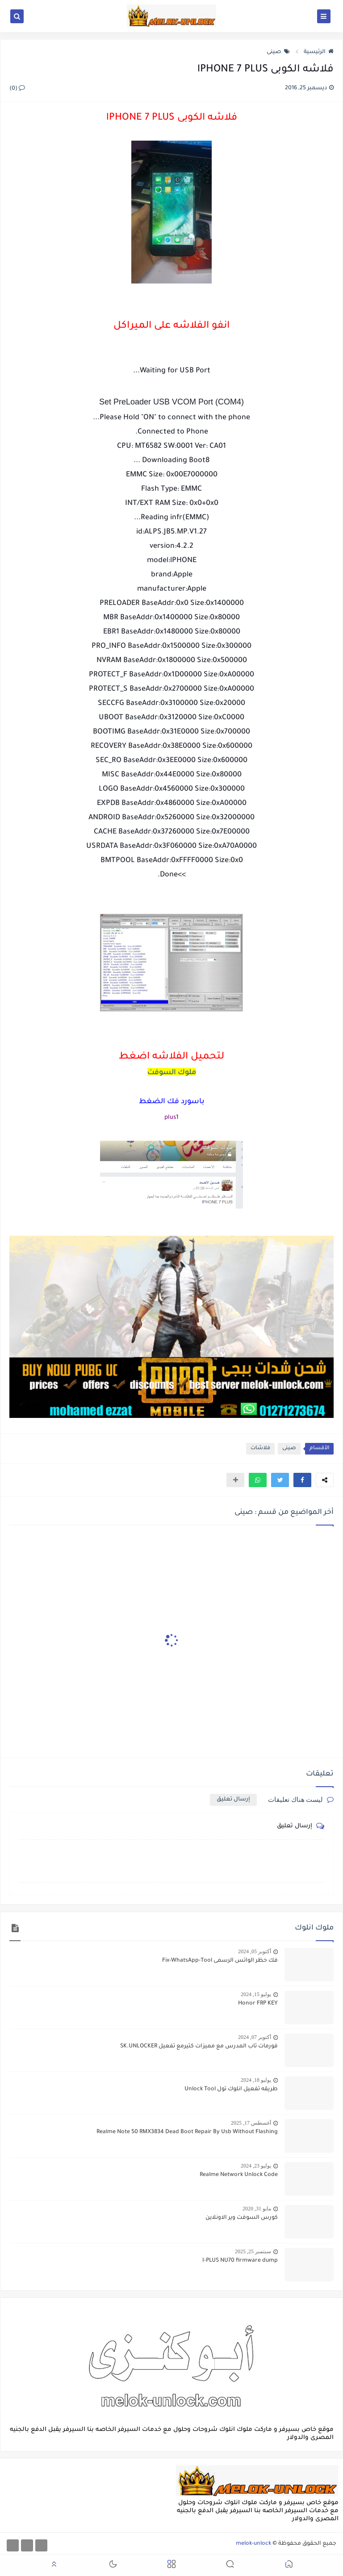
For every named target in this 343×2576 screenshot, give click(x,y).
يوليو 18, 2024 (256, 2080)
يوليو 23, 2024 (256, 2166)
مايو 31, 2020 (257, 2208)
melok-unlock (253, 2544)
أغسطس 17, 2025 (251, 2123)
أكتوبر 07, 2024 (254, 2037)
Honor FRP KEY (258, 2004)
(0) (17, 89)
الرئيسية (319, 52)
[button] (302, 1480)
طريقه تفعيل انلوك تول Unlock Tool (231, 2089)
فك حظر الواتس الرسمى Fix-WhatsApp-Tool (220, 1961)
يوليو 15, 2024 (256, 1994)
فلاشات (260, 1448)
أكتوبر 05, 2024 (254, 1951)
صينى (278, 52)
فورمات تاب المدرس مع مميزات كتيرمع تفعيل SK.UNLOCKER (199, 2046)
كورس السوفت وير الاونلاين (241, 2218)
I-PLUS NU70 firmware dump (240, 2261)
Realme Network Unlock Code (239, 2175)
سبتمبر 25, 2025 (253, 2251)
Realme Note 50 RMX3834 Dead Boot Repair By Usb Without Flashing (187, 2132)
